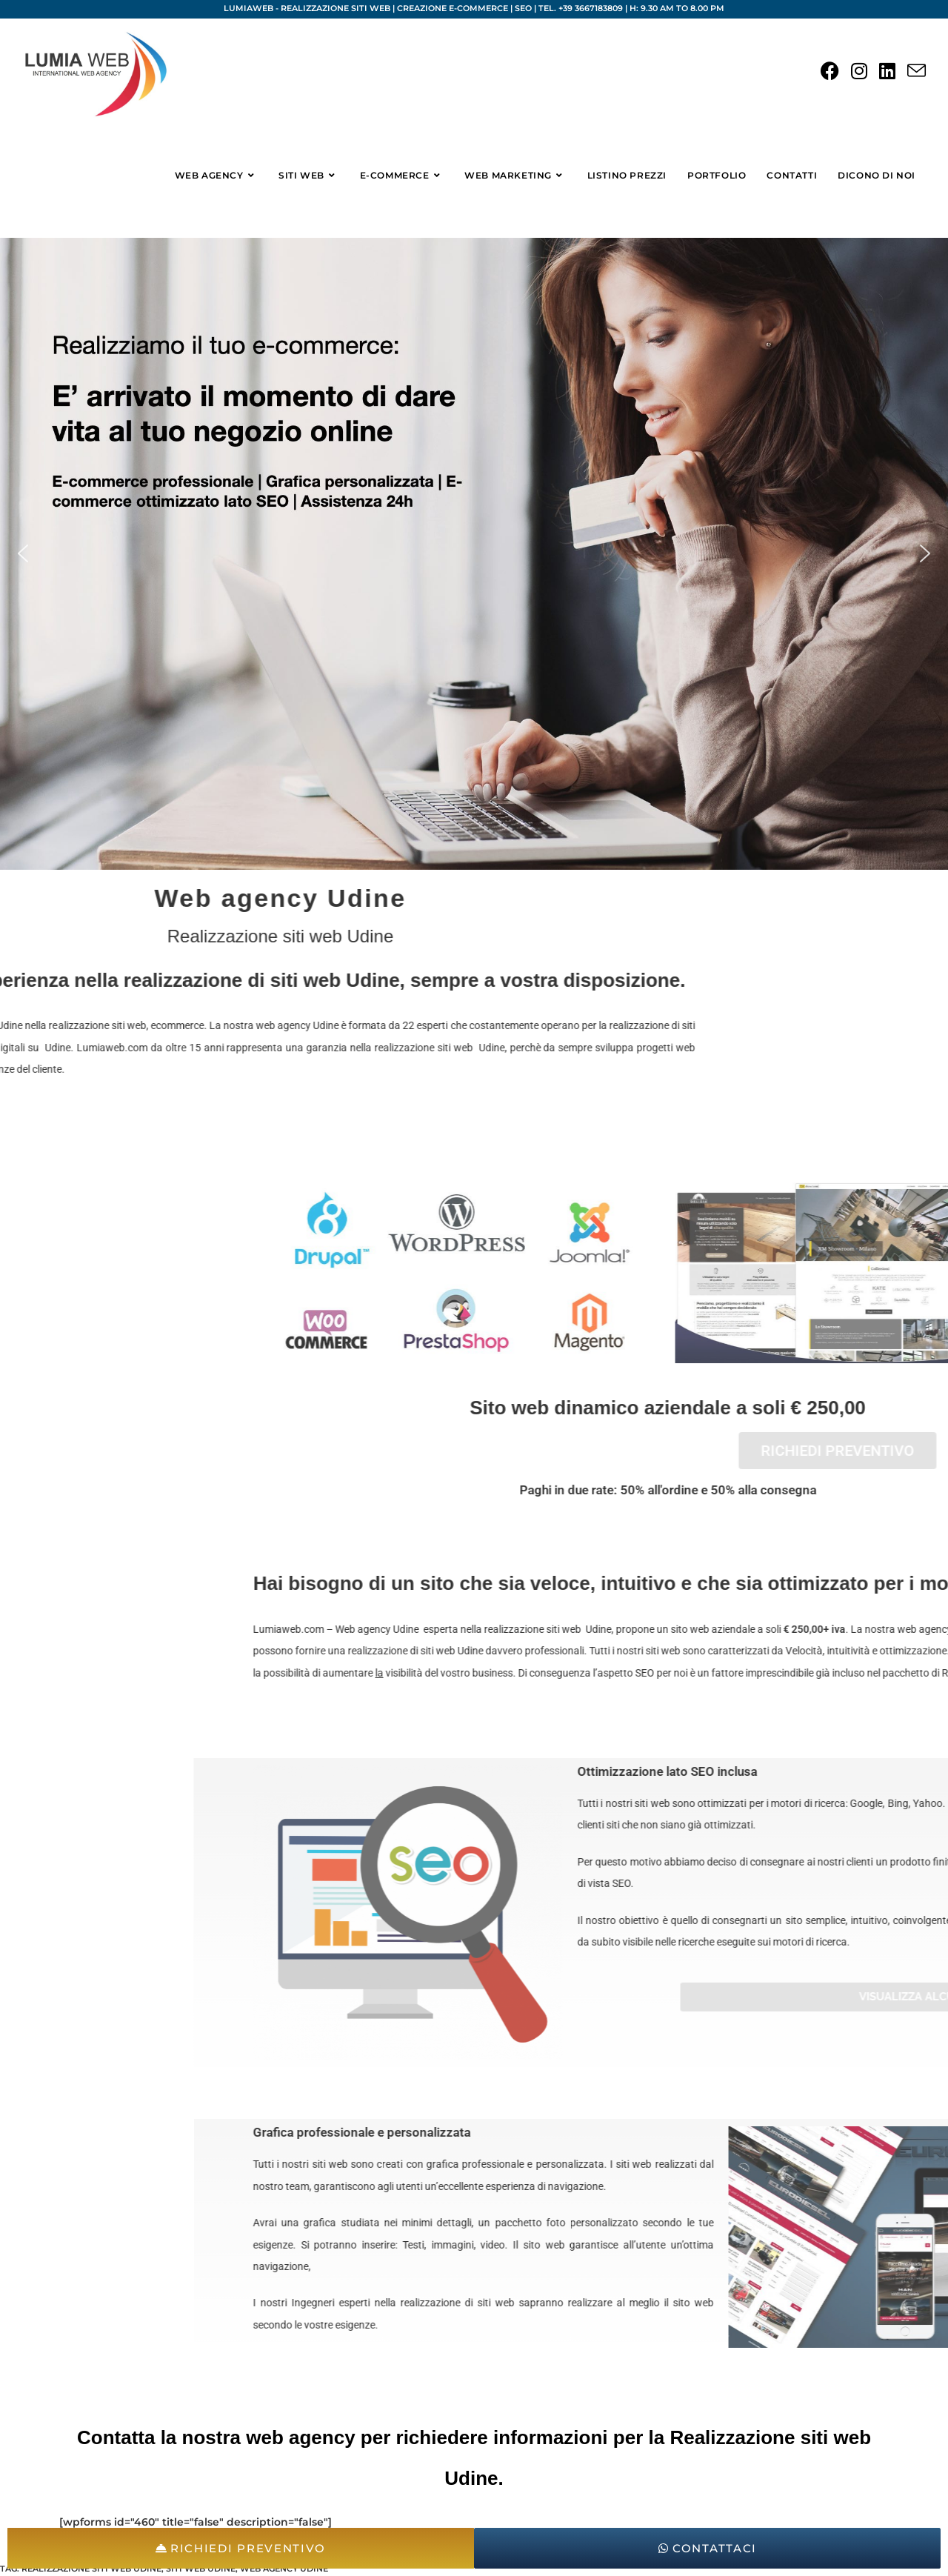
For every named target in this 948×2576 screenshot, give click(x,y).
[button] (23, 553)
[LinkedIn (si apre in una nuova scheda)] (887, 71)
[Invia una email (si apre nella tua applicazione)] (916, 71)
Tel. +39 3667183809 (580, 8)
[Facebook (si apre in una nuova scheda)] (830, 71)
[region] (474, 554)
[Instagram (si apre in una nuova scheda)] (859, 71)
